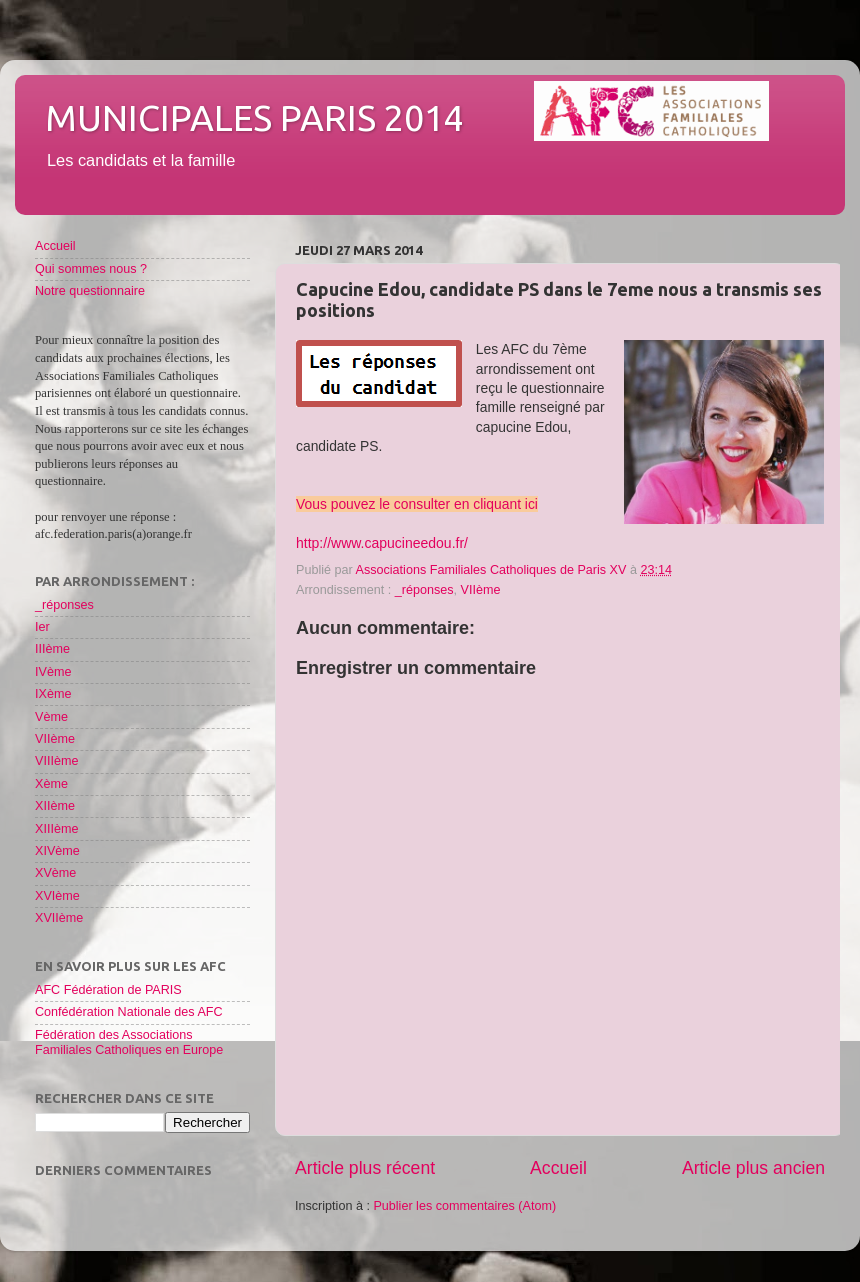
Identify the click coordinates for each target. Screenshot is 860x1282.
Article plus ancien (753, 1168)
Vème (51, 717)
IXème (53, 694)
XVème (55, 873)
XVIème (57, 896)
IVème (53, 672)
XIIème (55, 806)
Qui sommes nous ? (91, 269)
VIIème (481, 590)
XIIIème (56, 829)
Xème (51, 784)
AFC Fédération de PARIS (108, 990)
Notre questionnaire (90, 291)
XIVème (57, 851)
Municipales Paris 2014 (254, 117)
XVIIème (59, 918)
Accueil (558, 1168)
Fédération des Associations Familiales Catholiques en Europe (129, 1042)
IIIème (52, 649)
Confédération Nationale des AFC (129, 1012)
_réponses (424, 590)
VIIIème (56, 761)
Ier (42, 627)
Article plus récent (365, 1168)
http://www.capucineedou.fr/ (382, 543)
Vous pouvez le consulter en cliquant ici (417, 504)
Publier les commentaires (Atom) (464, 1206)
